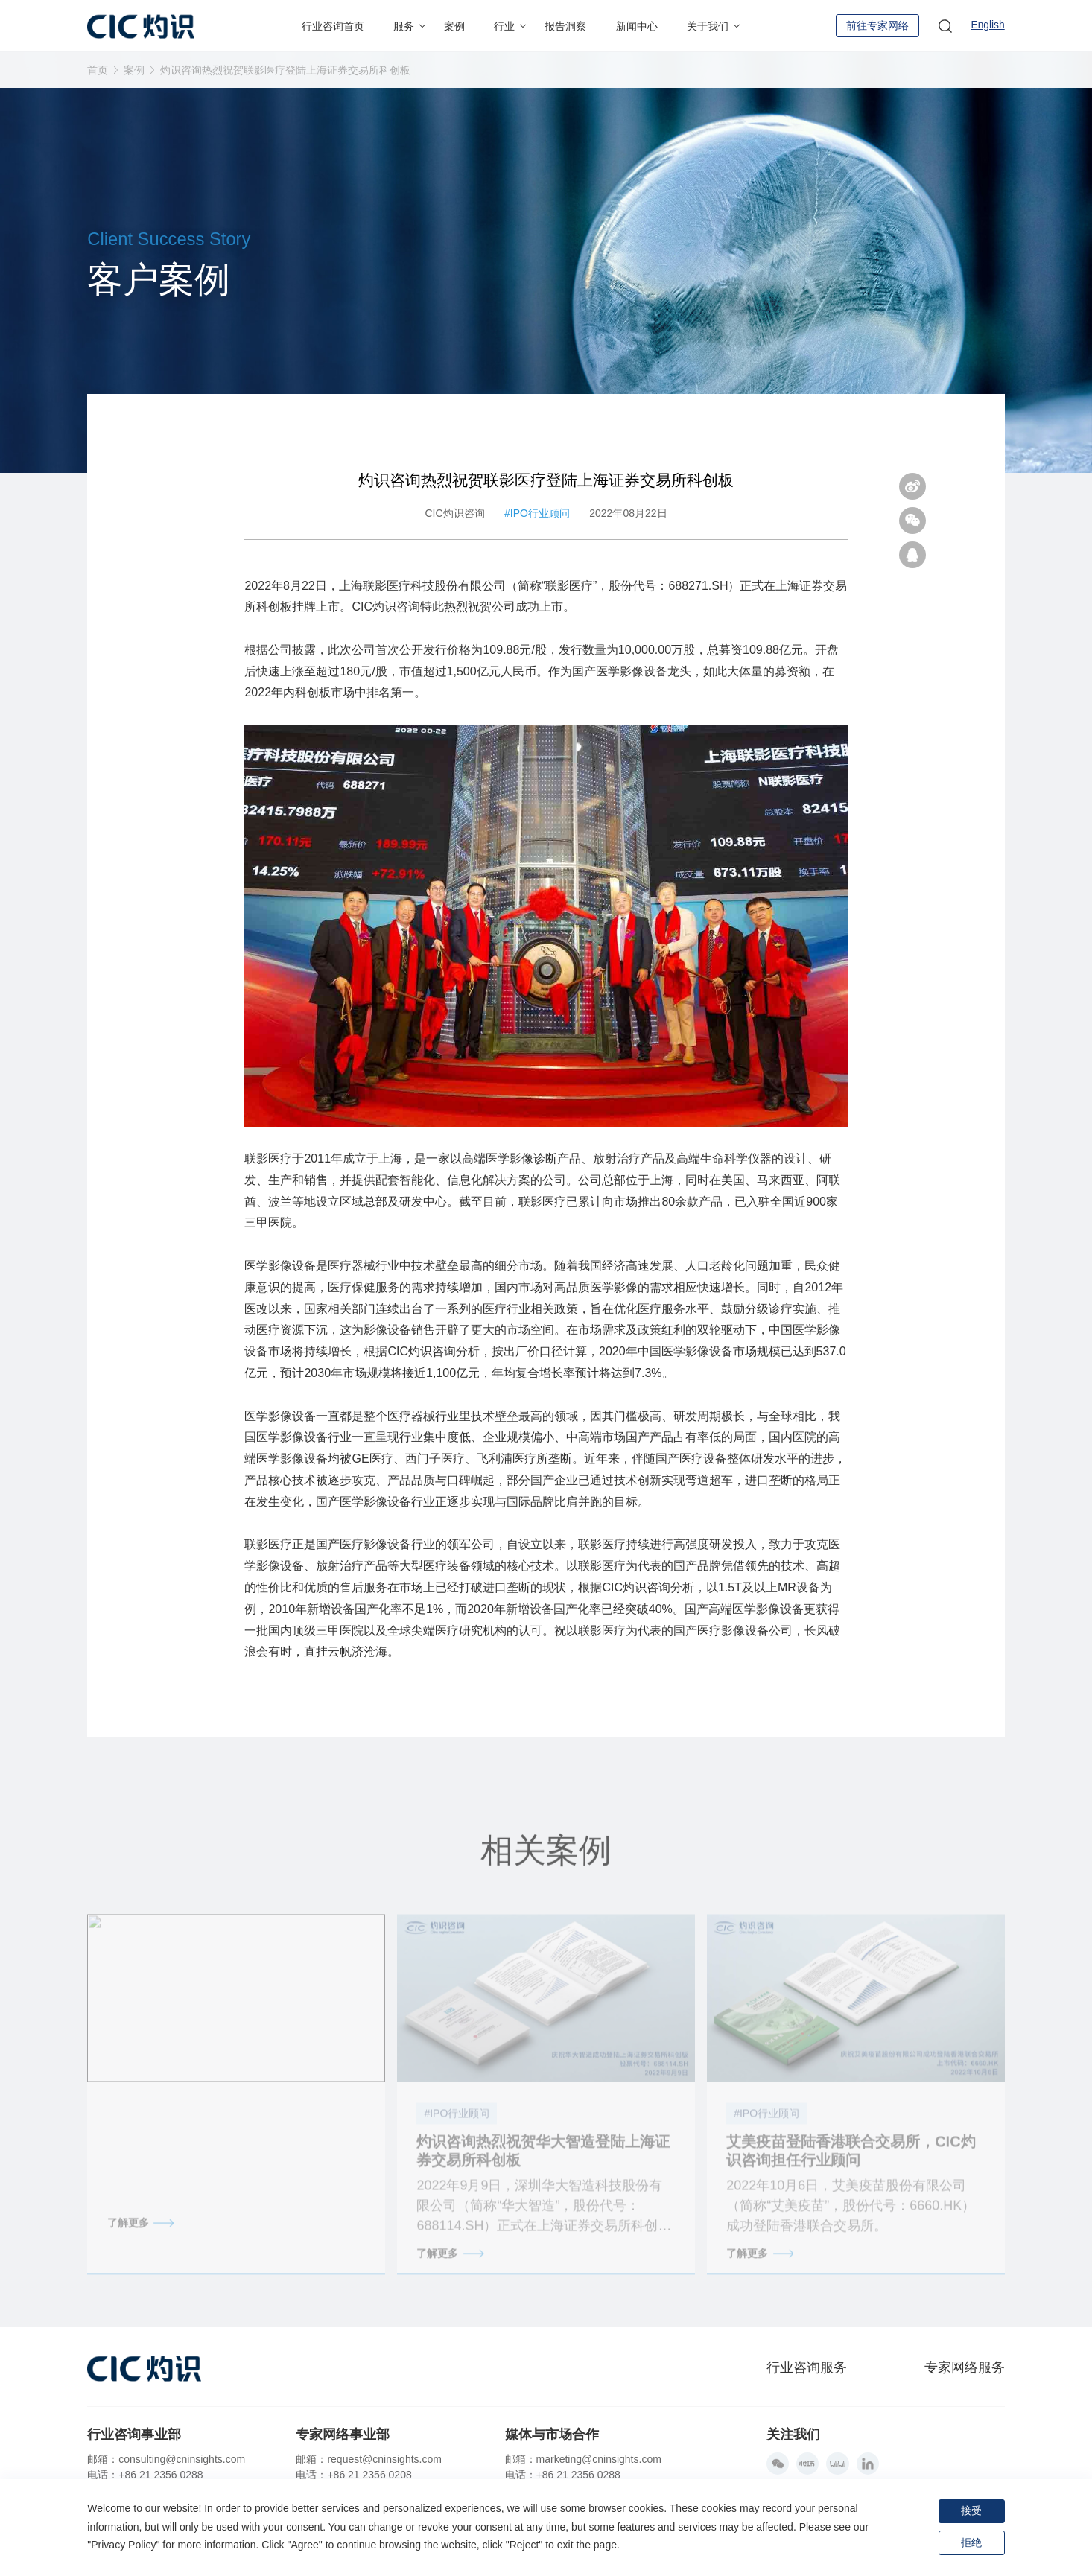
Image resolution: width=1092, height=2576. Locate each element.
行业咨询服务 (806, 2367)
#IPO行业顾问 (537, 524)
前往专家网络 (876, 25)
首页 (97, 70)
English (988, 26)
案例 (134, 70)
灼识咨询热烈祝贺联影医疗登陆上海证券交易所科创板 (285, 70)
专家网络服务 (964, 2367)
